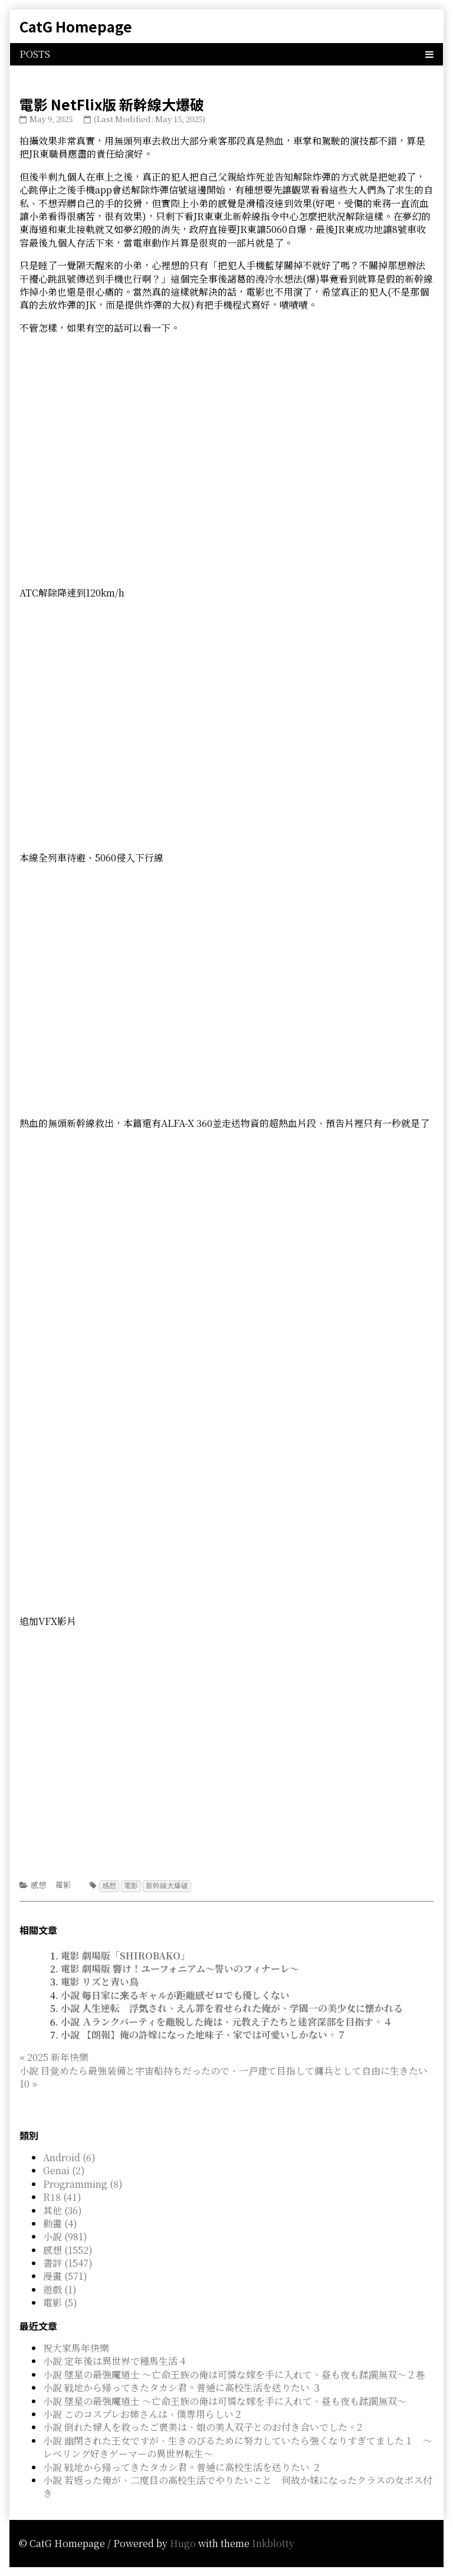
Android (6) (69, 2157)
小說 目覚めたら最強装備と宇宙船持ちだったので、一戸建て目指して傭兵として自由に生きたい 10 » (223, 2076)
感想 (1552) (68, 2249)
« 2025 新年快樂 (53, 2056)
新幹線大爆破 (167, 1885)
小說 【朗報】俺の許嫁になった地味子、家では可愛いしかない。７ (203, 2034)
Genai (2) (64, 2170)
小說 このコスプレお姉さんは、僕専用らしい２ (143, 2413)
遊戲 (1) (60, 2289)
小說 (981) (65, 2236)
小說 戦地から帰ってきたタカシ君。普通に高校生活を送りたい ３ (182, 2387)
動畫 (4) (60, 2223)
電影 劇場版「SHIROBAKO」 (125, 1955)
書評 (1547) (68, 2262)
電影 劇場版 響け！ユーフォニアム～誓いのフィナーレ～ (180, 1968)
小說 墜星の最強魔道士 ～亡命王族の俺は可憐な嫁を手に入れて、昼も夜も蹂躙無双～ (224, 2400)
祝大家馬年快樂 (76, 2347)
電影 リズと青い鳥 (100, 1981)
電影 (63, 1884)
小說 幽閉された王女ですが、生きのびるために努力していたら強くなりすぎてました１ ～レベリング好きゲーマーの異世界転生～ (237, 2446)
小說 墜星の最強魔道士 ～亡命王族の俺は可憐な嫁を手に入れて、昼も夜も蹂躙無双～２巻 (234, 2374)
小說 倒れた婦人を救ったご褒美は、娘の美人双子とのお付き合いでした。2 (202, 2426)
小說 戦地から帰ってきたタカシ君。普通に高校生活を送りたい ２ (182, 2466)
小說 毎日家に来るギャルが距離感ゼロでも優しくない (175, 1994)
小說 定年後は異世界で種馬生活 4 (114, 2360)
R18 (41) (62, 2196)
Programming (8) (83, 2183)
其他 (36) (62, 2210)
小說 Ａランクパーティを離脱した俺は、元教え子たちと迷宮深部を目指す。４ (226, 2021)
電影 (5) (60, 2302)
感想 (38, 1884)
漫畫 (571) (65, 2275)
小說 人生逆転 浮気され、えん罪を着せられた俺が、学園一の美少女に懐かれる (232, 2007)
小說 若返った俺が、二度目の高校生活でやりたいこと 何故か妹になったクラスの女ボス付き (237, 2486)
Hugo (183, 2542)
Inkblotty (273, 2542)
